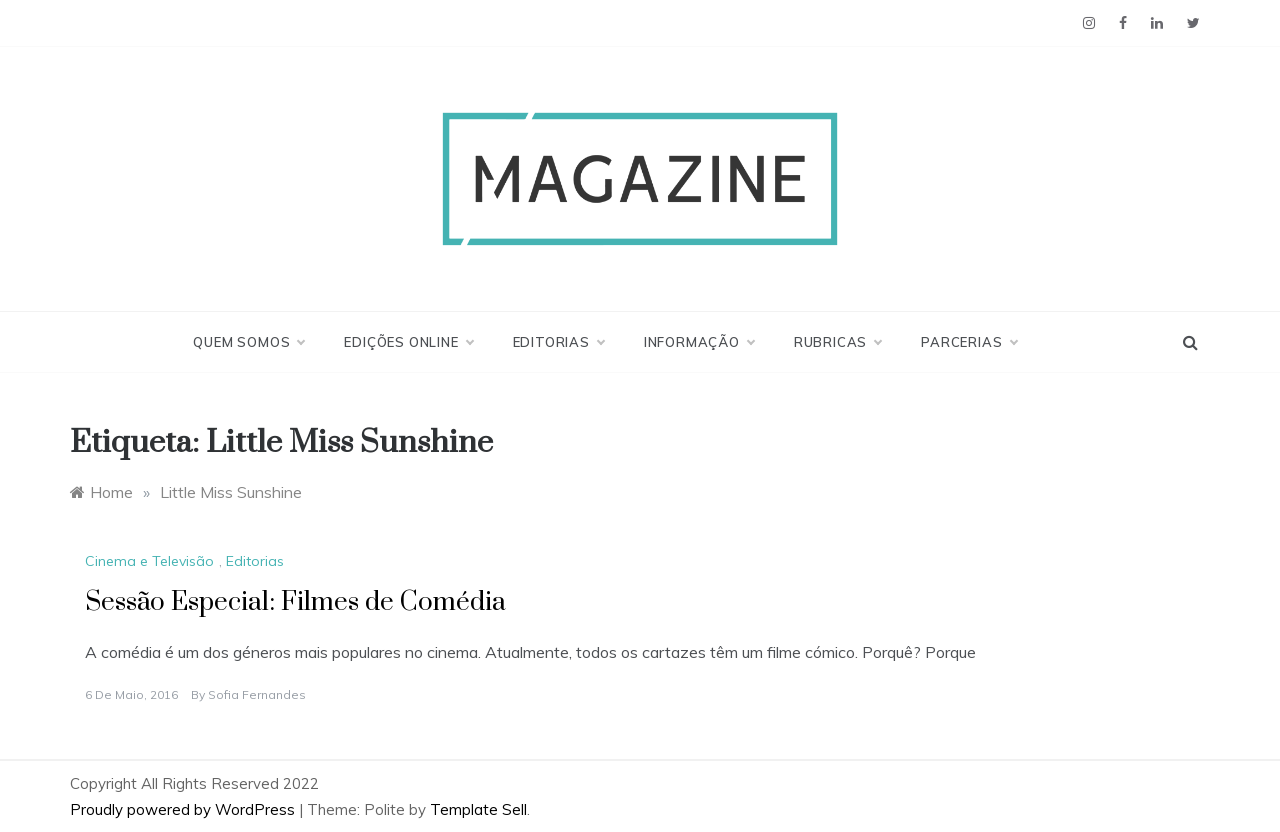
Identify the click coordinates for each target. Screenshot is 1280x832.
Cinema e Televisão (149, 561)
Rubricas (837, 342)
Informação (699, 342)
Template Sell (478, 809)
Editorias (558, 342)
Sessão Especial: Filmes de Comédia (295, 602)
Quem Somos (248, 342)
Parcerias (968, 342)
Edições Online (408, 342)
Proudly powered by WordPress (184, 809)
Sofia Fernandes (257, 694)
